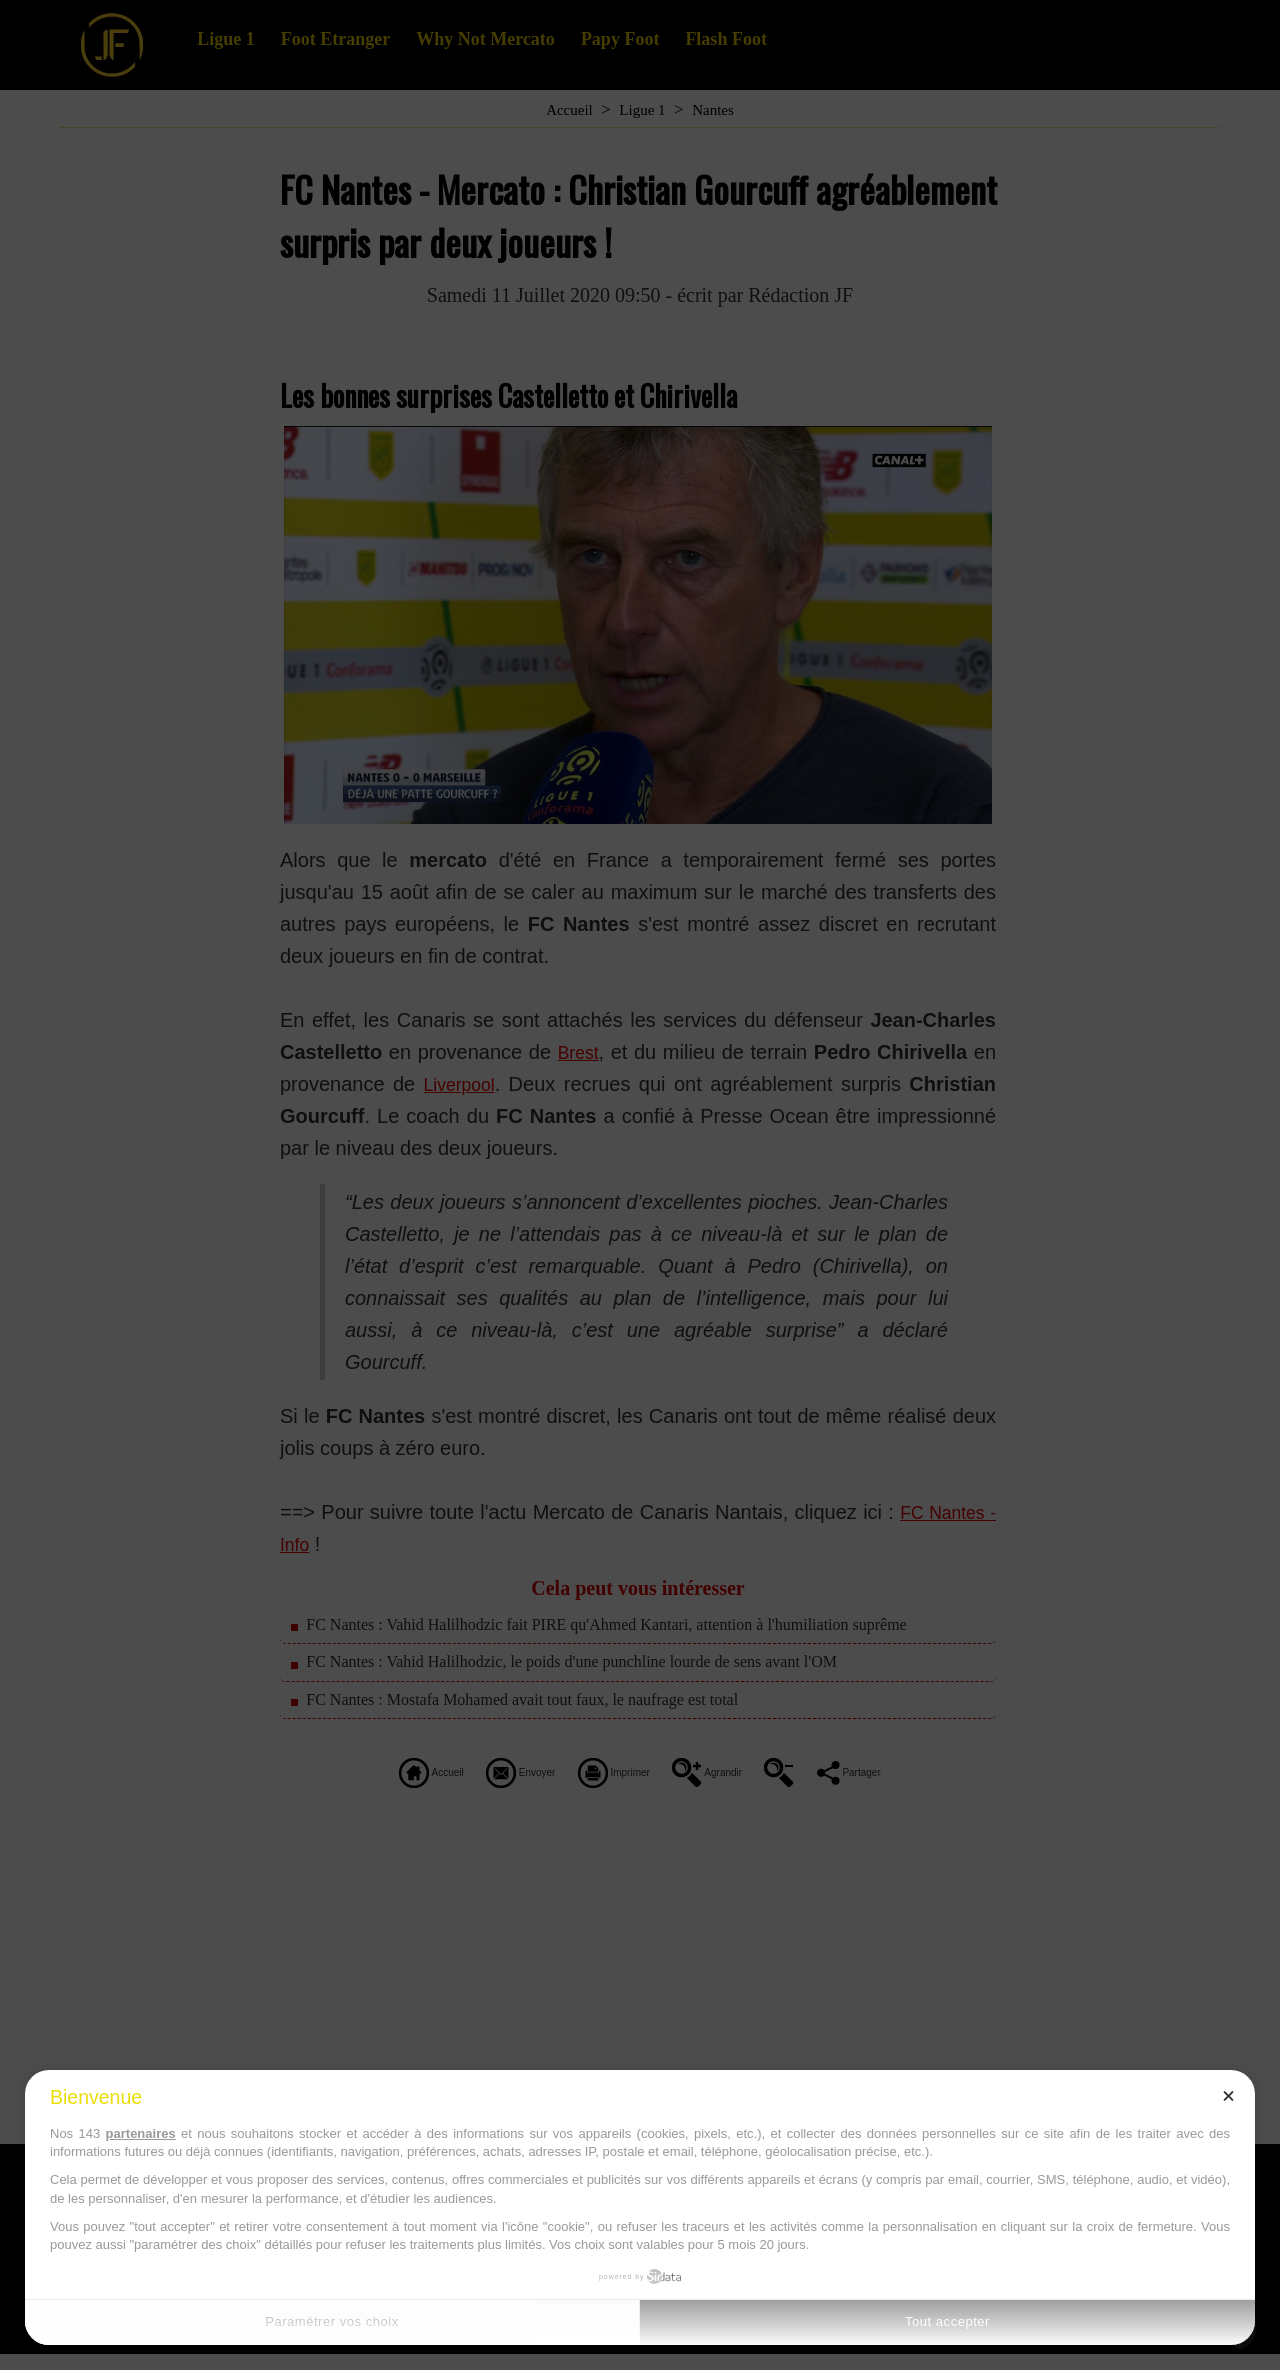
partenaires (141, 2133)
